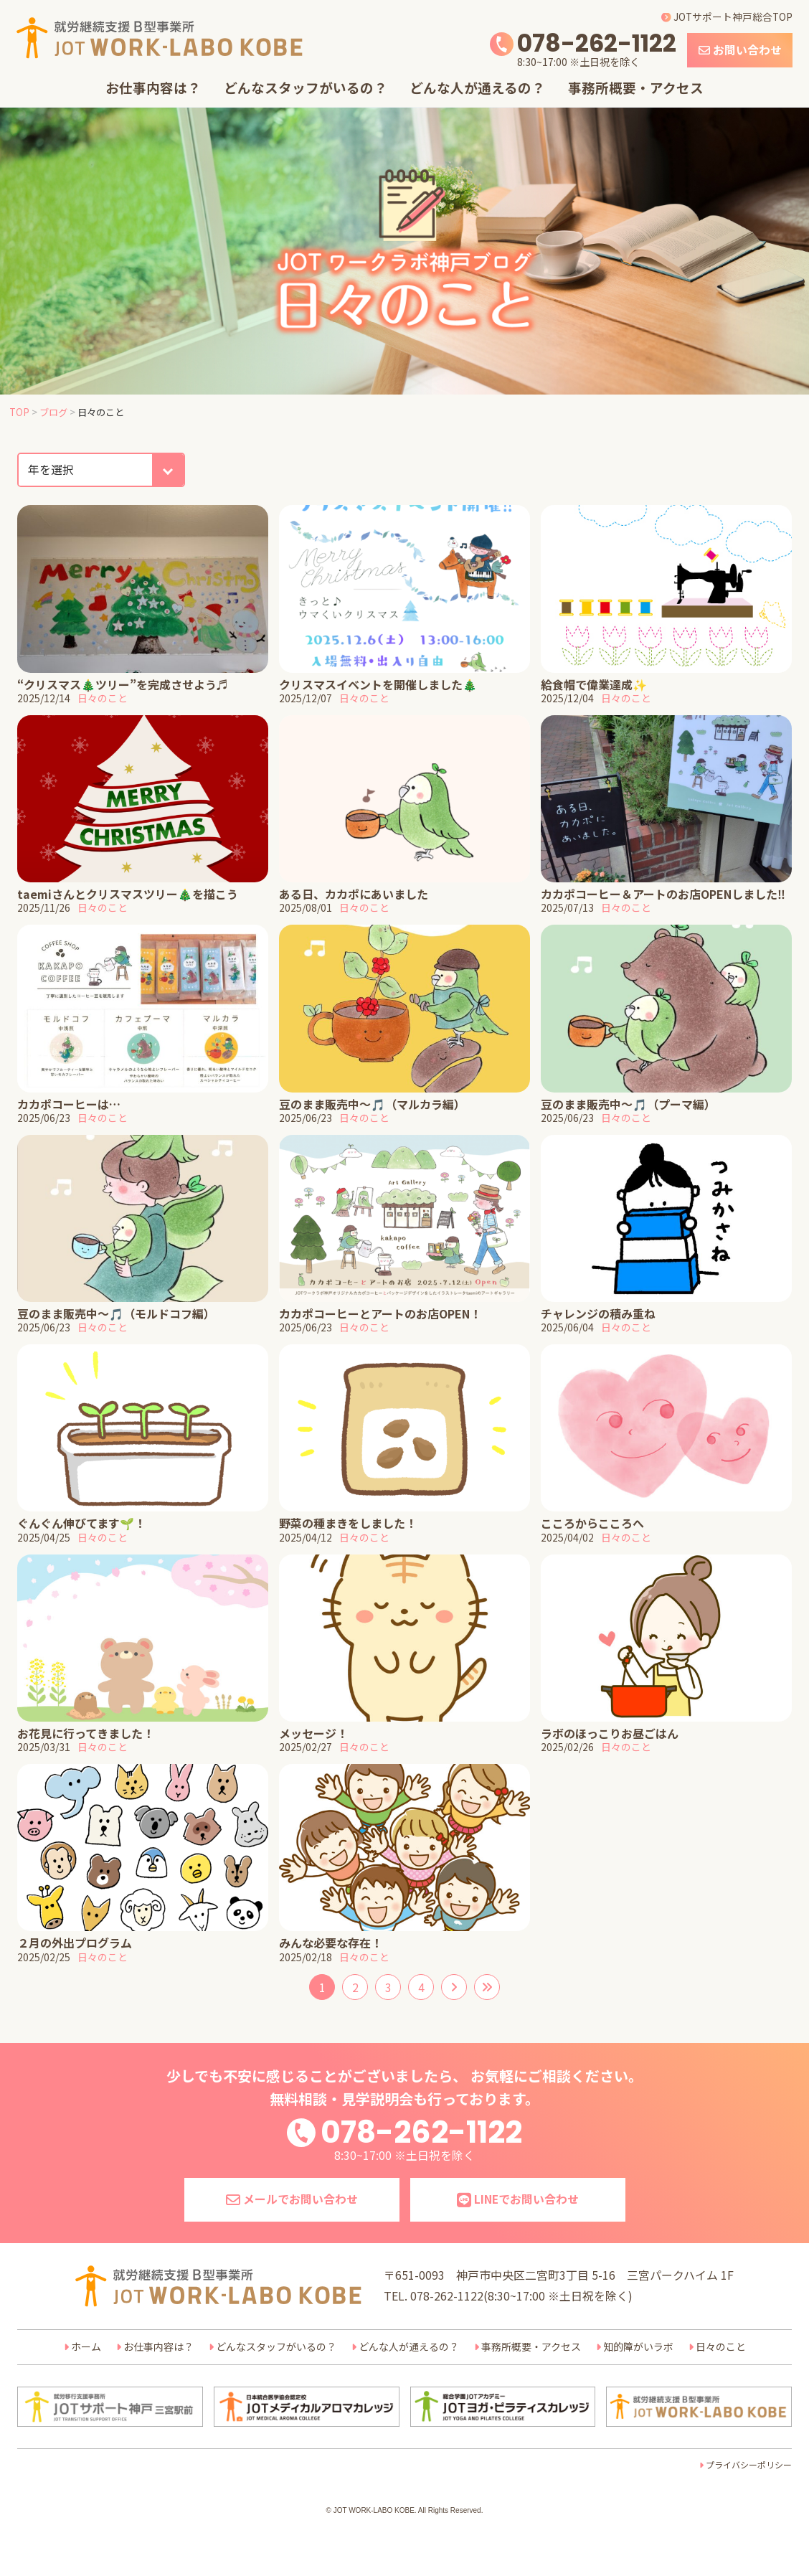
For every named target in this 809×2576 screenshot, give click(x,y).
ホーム (86, 2346)
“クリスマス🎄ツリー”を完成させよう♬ (122, 684)
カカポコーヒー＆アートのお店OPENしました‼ (663, 893)
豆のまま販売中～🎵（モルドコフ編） (116, 1313)
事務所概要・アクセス (636, 87)
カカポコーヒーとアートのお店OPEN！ (380, 1313)
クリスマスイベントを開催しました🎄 (378, 684)
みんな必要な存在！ (330, 1942)
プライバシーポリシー (749, 2464)
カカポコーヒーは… (68, 1104)
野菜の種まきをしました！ (348, 1523)
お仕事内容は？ (153, 87)
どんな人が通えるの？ (477, 87)
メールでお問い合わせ (292, 2199)
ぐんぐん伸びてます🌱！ (81, 1523)
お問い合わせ (740, 50)
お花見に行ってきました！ (85, 1733)
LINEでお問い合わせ (518, 2199)
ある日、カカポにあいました (353, 893)
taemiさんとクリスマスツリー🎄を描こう (127, 893)
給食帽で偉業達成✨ (594, 684)
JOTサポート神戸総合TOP (727, 16)
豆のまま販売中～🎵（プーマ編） (628, 1104)
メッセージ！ (313, 1733)
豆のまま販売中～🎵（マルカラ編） (372, 1104)
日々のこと (102, 698)
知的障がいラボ (638, 2346)
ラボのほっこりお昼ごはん (609, 1733)
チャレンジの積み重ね (598, 1313)
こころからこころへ (592, 1523)
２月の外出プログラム (74, 1942)
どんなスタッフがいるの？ (305, 87)
